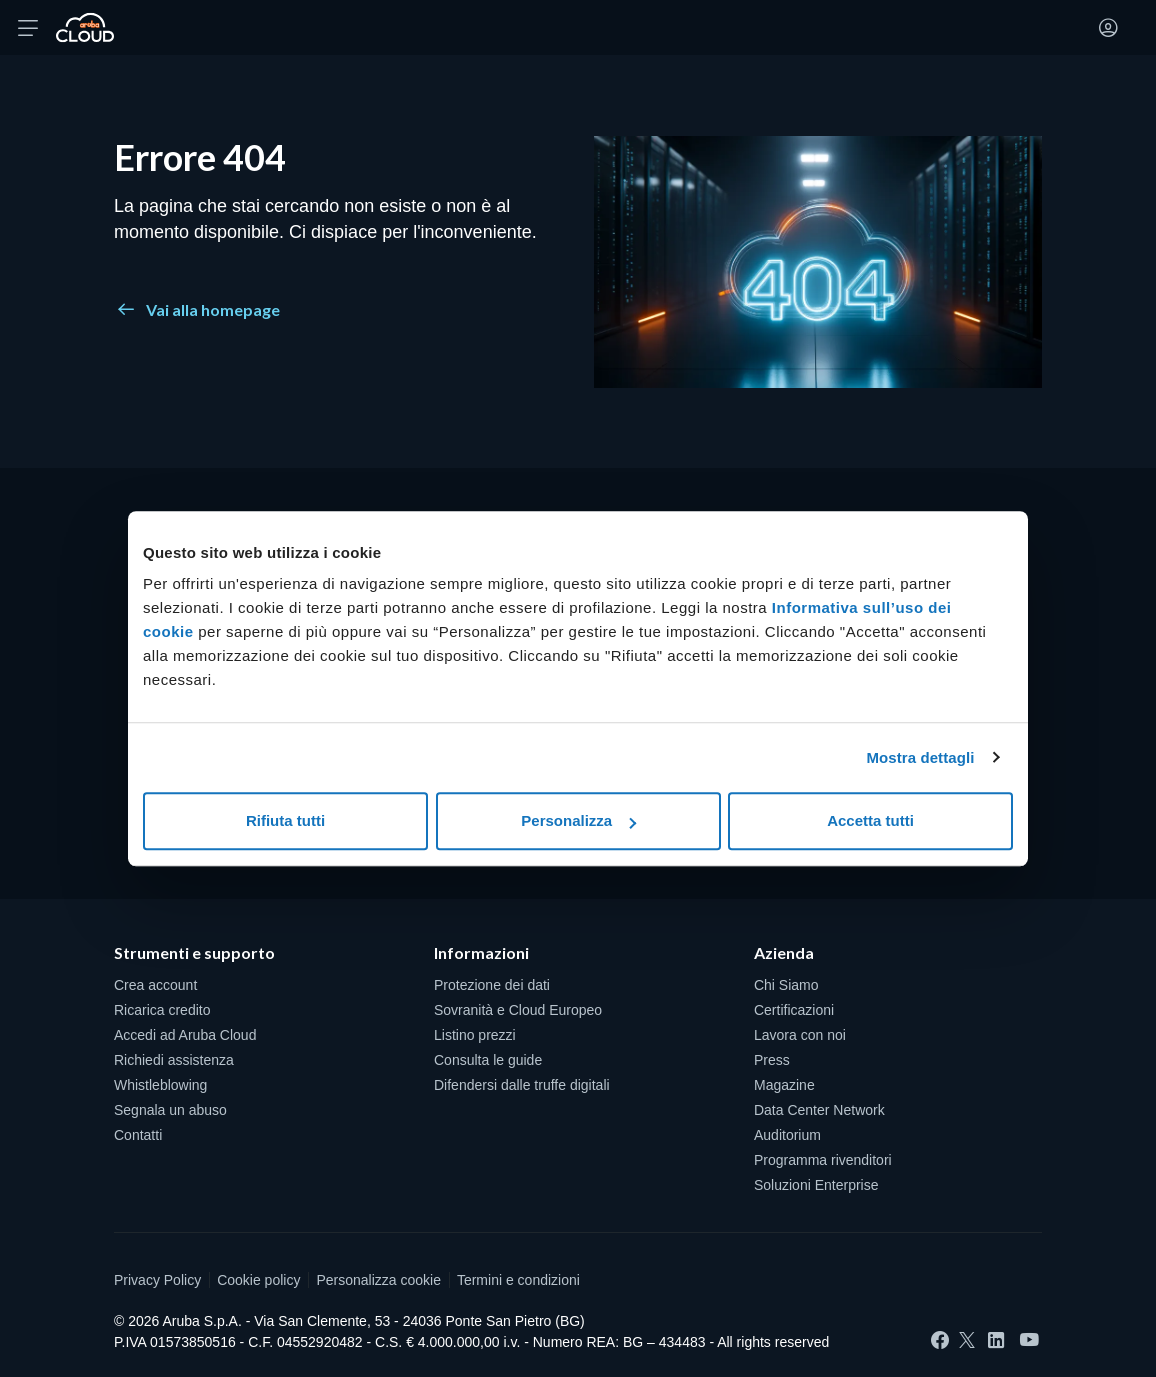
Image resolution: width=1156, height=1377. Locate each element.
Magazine (784, 1085)
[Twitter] (967, 1340)
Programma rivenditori (823, 1160)
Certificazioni (794, 1010)
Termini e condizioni (518, 1280)
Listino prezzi (475, 1035)
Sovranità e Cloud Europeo (518, 1010)
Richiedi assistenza (174, 1060)
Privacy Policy (157, 1280)
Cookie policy (258, 1280)
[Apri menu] (28, 28)
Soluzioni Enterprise (816, 1185)
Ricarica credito (162, 1010)
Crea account (155, 985)
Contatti (138, 1135)
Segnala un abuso (170, 1110)
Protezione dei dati (492, 985)
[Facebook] (940, 1340)
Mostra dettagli (920, 757)
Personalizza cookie (378, 1280)
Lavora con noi (800, 1035)
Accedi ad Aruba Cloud (185, 1035)
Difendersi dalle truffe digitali (522, 1085)
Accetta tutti (870, 820)
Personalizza (578, 820)
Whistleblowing (160, 1085)
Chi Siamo (786, 985)
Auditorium (787, 1135)
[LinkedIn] (996, 1340)
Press (772, 1060)
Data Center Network (819, 1110)
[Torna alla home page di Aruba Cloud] (85, 28)
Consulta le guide (488, 1060)
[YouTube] (1029, 1340)
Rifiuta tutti (285, 820)
